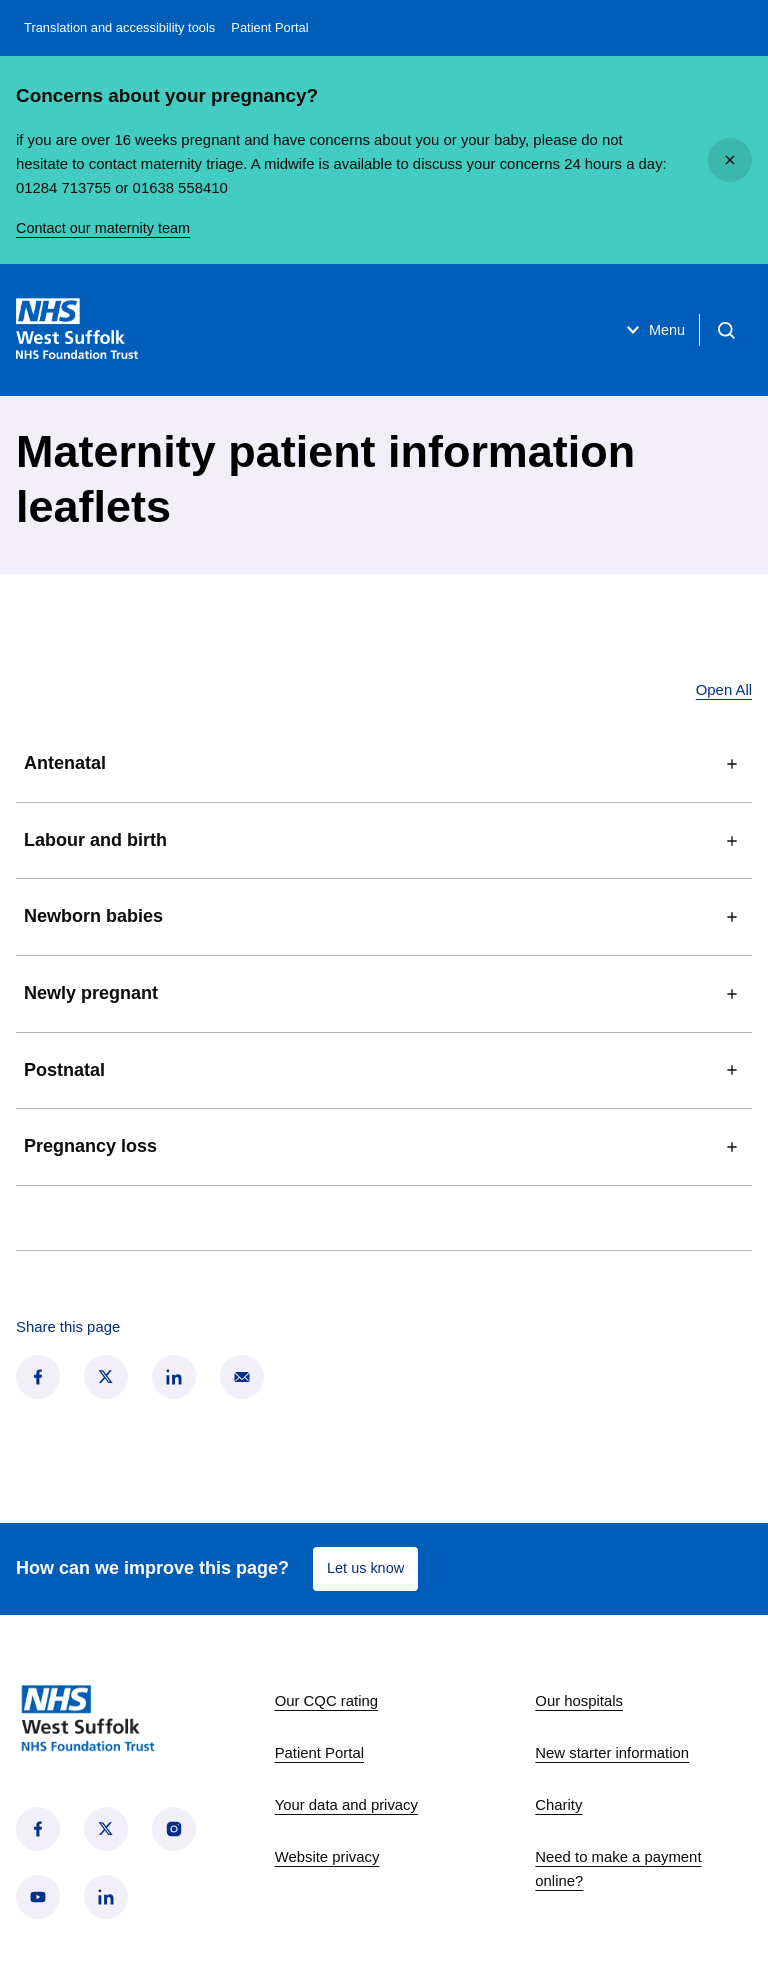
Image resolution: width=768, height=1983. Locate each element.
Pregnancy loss (384, 1147)
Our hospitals (579, 1701)
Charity (558, 1805)
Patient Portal (269, 27)
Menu (646, 330)
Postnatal (384, 1070)
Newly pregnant (384, 994)
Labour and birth (384, 841)
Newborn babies (384, 917)
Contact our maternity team (105, 228)
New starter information (612, 1753)
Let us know (366, 1568)
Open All (724, 690)
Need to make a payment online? (618, 1869)
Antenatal (384, 764)
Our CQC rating (326, 1701)
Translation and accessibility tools (119, 27)
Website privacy (327, 1857)
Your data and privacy (346, 1805)
